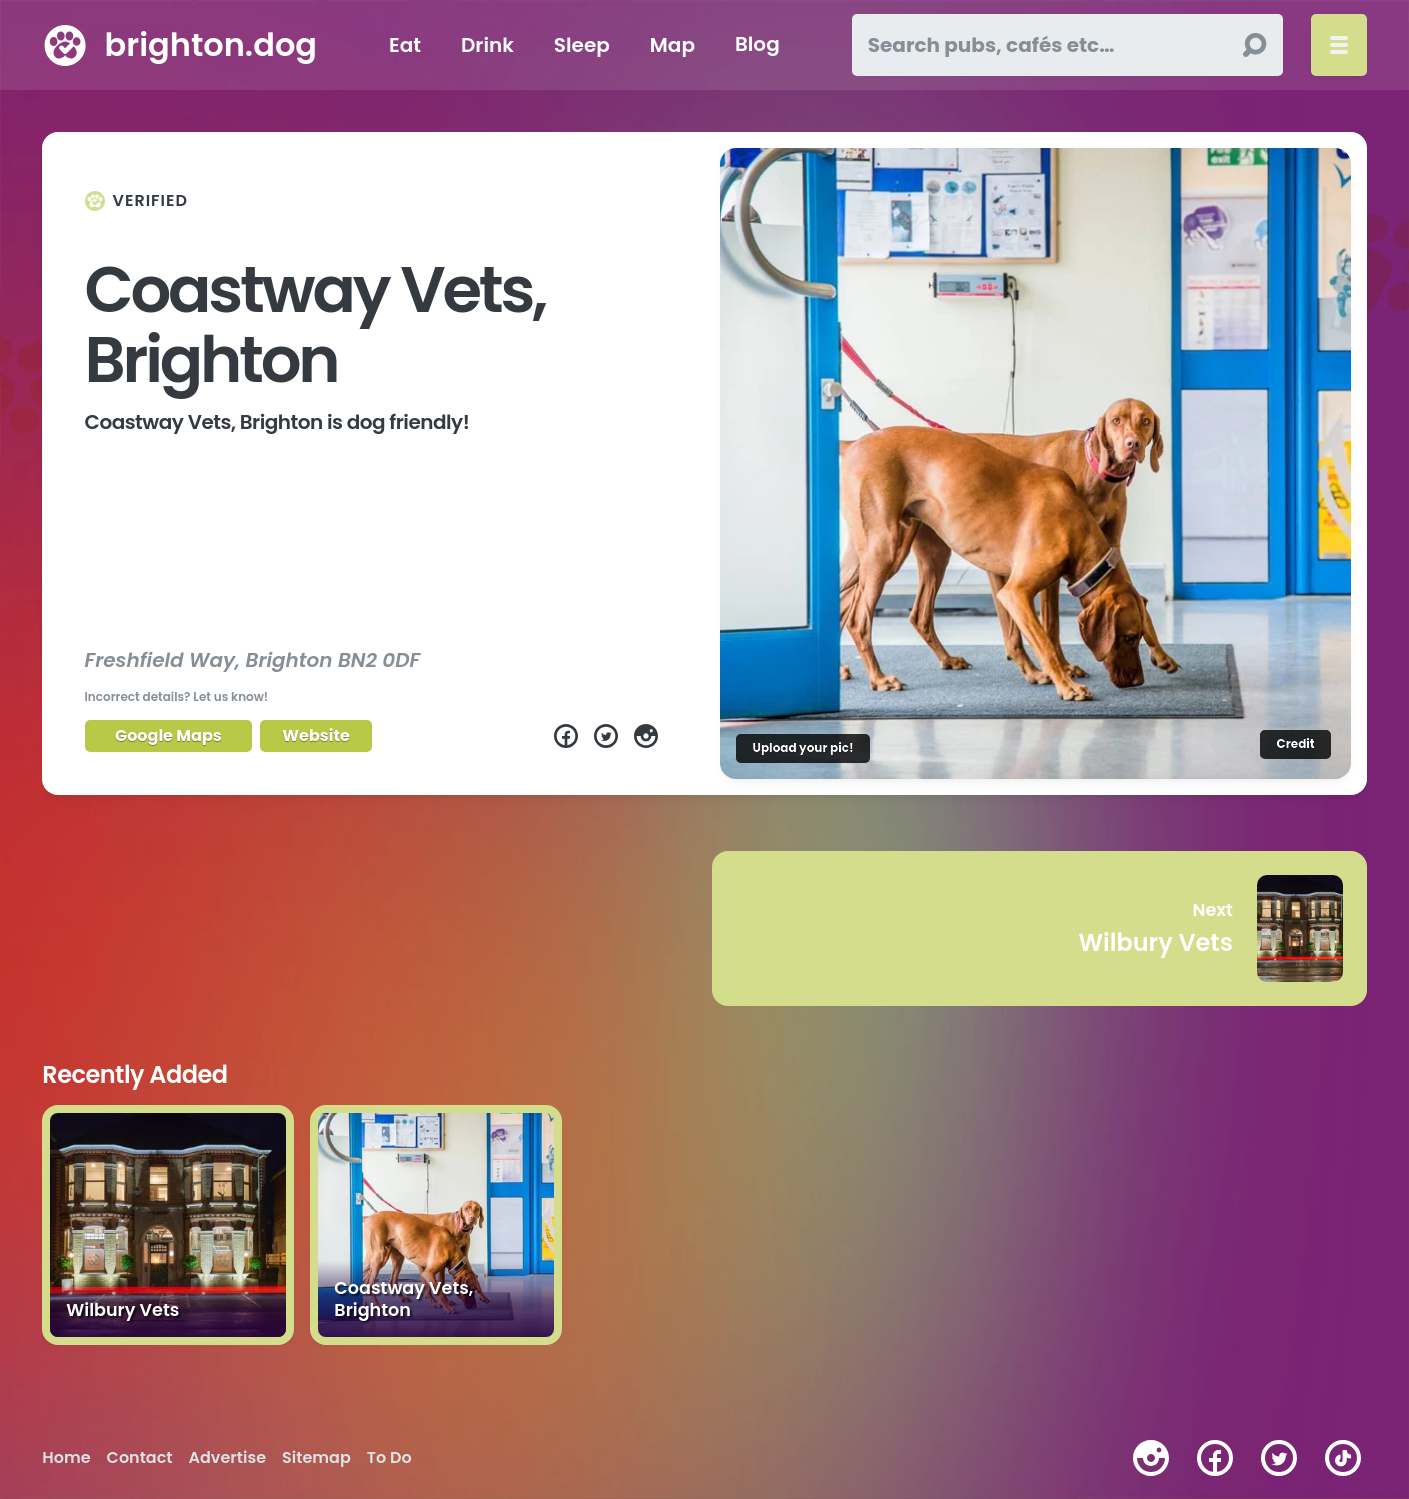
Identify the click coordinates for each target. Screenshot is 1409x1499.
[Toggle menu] (1339, 45)
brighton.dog (211, 44)
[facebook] (1215, 1458)
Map (672, 45)
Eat (405, 45)
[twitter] (1279, 1458)
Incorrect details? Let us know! (177, 696)
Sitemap (316, 1458)
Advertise (227, 1458)
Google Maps (168, 735)
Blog (757, 45)
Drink (487, 45)
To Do (389, 1458)
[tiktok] (1343, 1458)
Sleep (582, 45)
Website (316, 735)
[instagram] (1151, 1458)
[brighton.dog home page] (65, 45)
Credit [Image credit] (1295, 743)
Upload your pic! (802, 747)
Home (66, 1458)
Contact (140, 1458)
